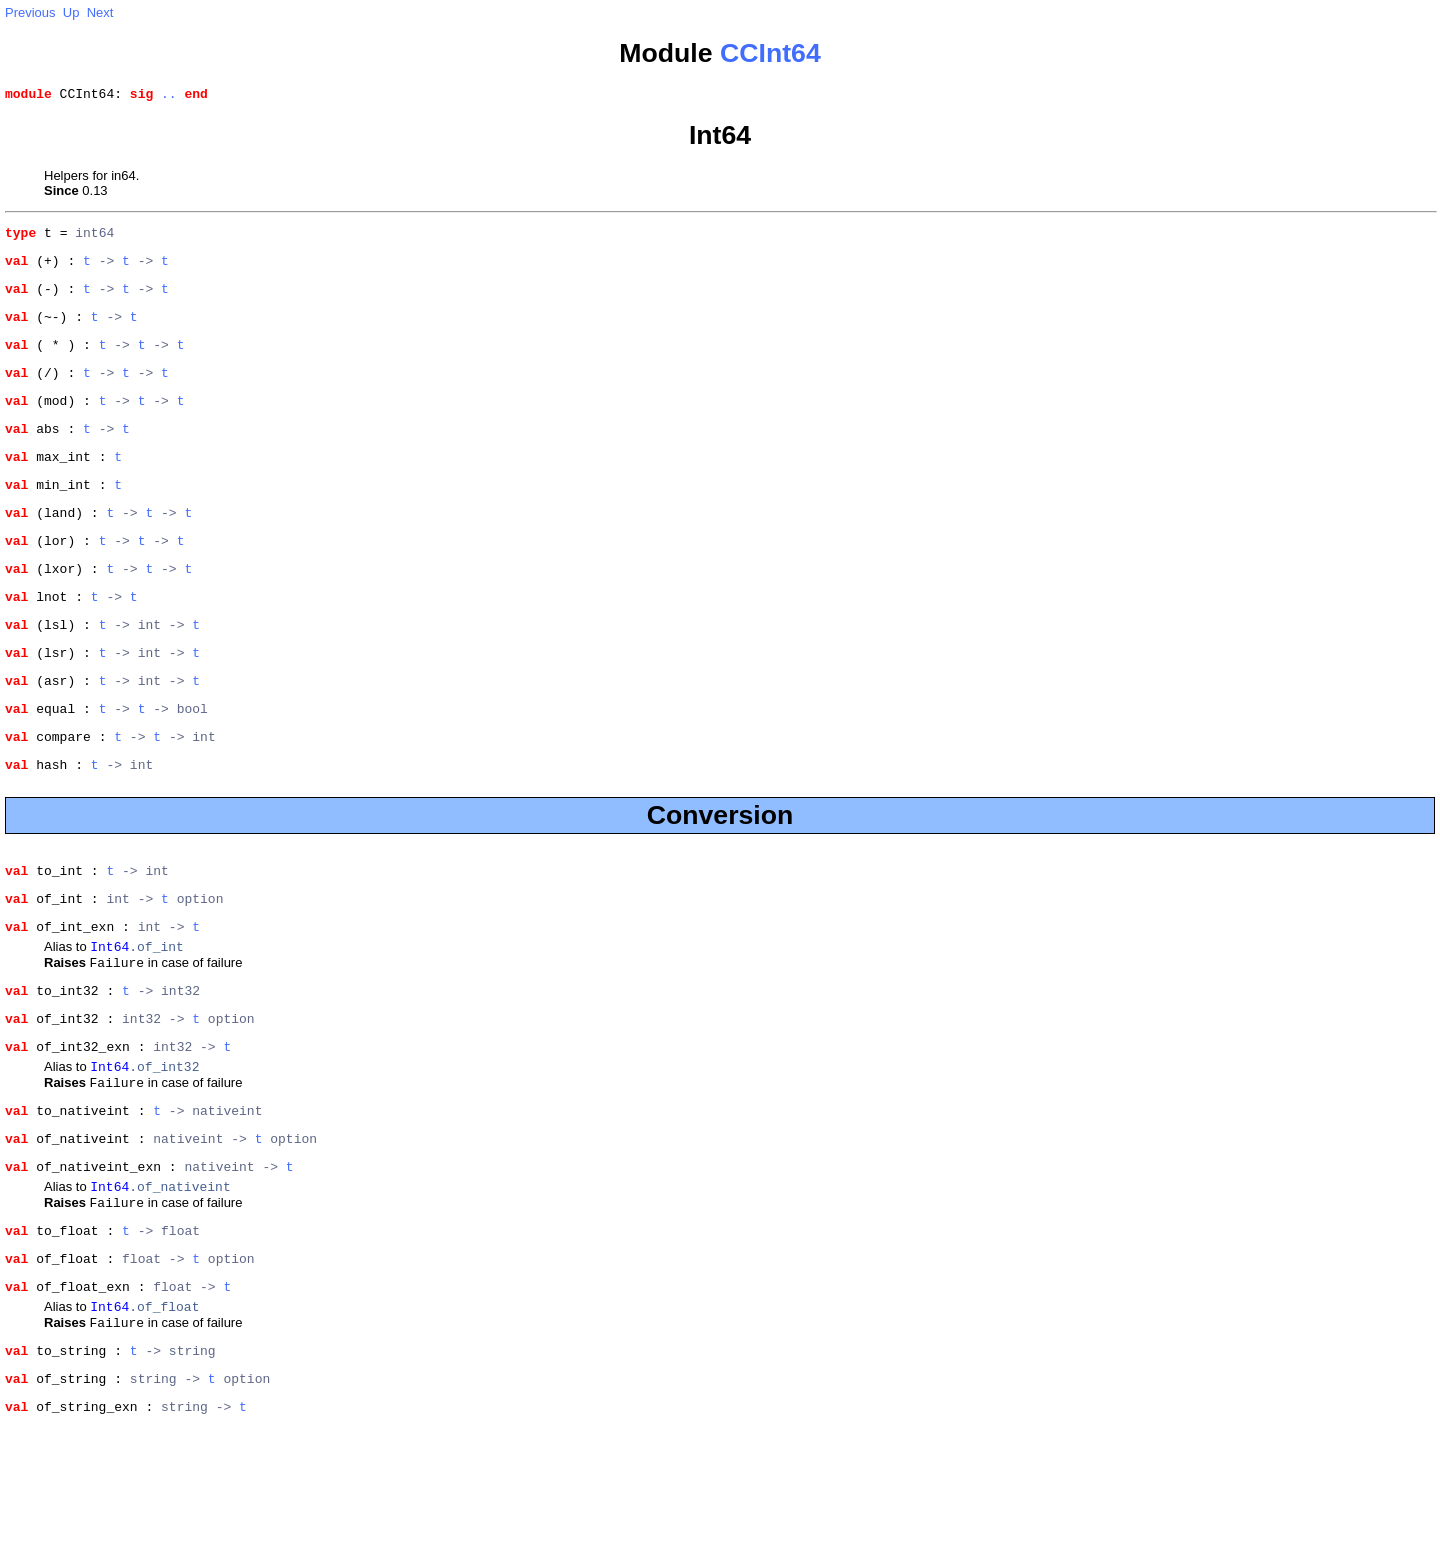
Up (71, 12)
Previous (30, 12)
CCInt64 (770, 53)
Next (100, 12)
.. (169, 96)
